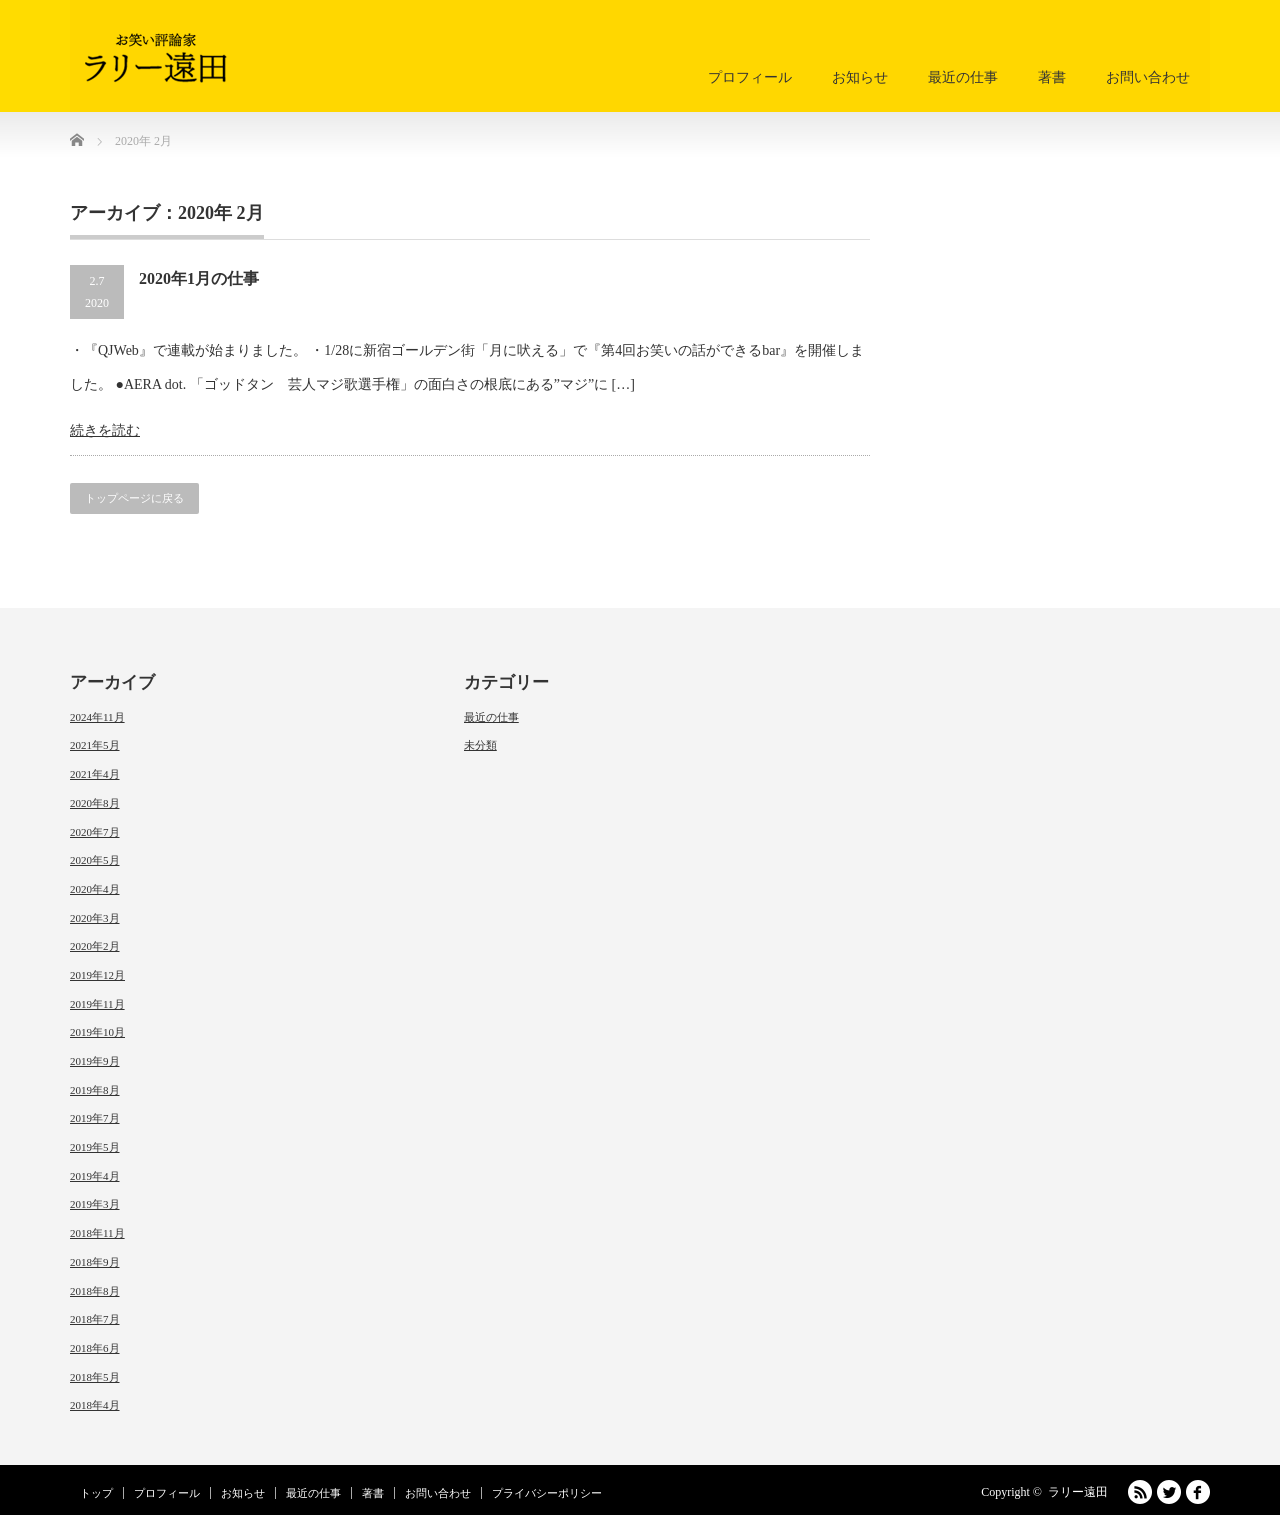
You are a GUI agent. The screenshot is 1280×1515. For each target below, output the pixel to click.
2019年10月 (97, 1032)
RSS (1140, 1492)
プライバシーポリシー (547, 1493)
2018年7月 (95, 1319)
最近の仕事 (963, 77)
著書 (1052, 77)
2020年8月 (95, 803)
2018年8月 (95, 1291)
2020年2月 (95, 946)
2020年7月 (95, 832)
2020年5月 (95, 860)
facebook (1198, 1492)
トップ (96, 1493)
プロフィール (750, 77)
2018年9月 (95, 1262)
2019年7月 (95, 1118)
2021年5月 (95, 745)
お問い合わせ (1148, 77)
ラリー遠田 (1078, 1492)
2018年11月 (97, 1233)
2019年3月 (95, 1204)
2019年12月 (97, 975)
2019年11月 (97, 1004)
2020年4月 (95, 889)
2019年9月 (95, 1061)
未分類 (480, 745)
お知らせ (860, 77)
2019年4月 (95, 1176)
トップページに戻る (134, 498)
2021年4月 (95, 774)
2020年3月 (95, 918)
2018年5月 (95, 1377)
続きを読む (105, 430)
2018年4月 (95, 1405)
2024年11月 (97, 717)
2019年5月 (95, 1147)
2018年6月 (95, 1348)
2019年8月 (95, 1090)
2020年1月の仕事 (199, 278)
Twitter (1169, 1492)
